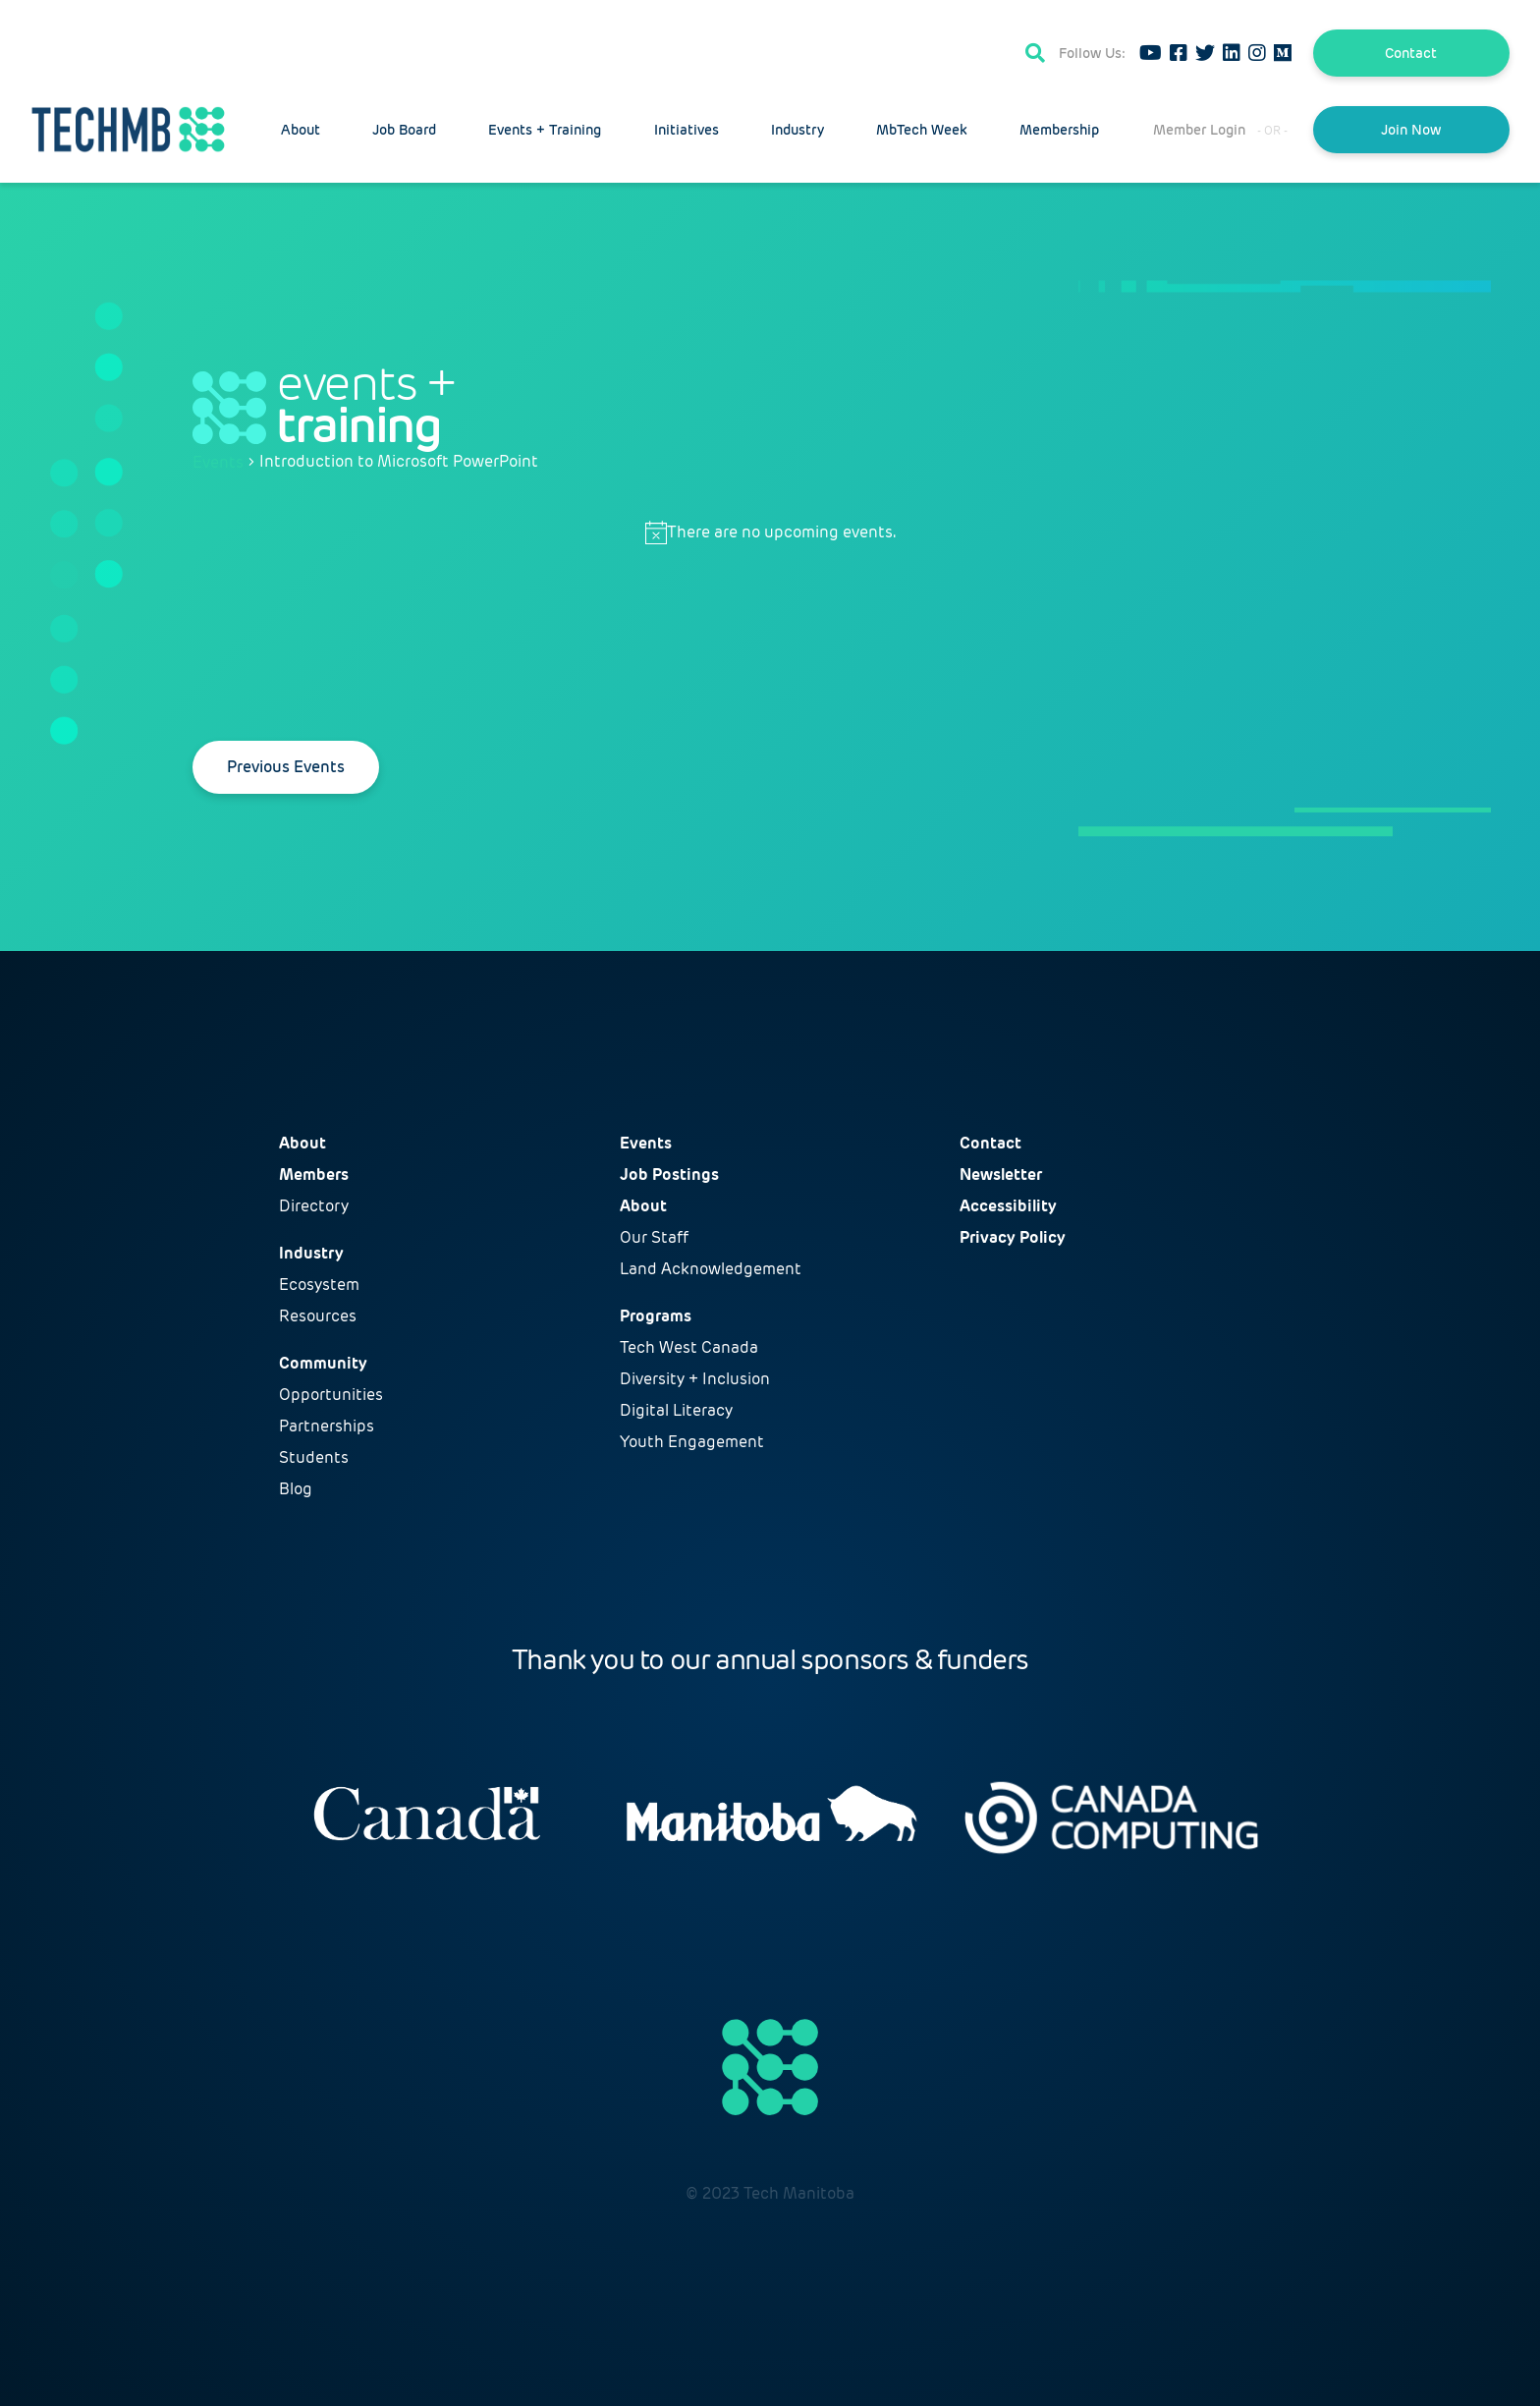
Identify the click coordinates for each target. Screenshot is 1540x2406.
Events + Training (544, 130)
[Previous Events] (285, 767)
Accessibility (1008, 1206)
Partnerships (326, 1426)
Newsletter (1001, 1174)
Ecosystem (319, 1284)
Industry (797, 130)
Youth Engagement (692, 1441)
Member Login (1199, 130)
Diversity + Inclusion (695, 1379)
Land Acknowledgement (710, 1269)
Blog (295, 1489)
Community (323, 1363)
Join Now (1411, 130)
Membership (1059, 130)
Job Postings (669, 1174)
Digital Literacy (676, 1410)
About (300, 130)
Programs (655, 1316)
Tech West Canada (689, 1347)
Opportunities (331, 1394)
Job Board (404, 130)
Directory (314, 1206)
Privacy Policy (1013, 1237)
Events (218, 462)
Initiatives (686, 130)
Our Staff (654, 1237)
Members (314, 1174)
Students (314, 1457)
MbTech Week (921, 130)
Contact (1411, 53)
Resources (318, 1316)
